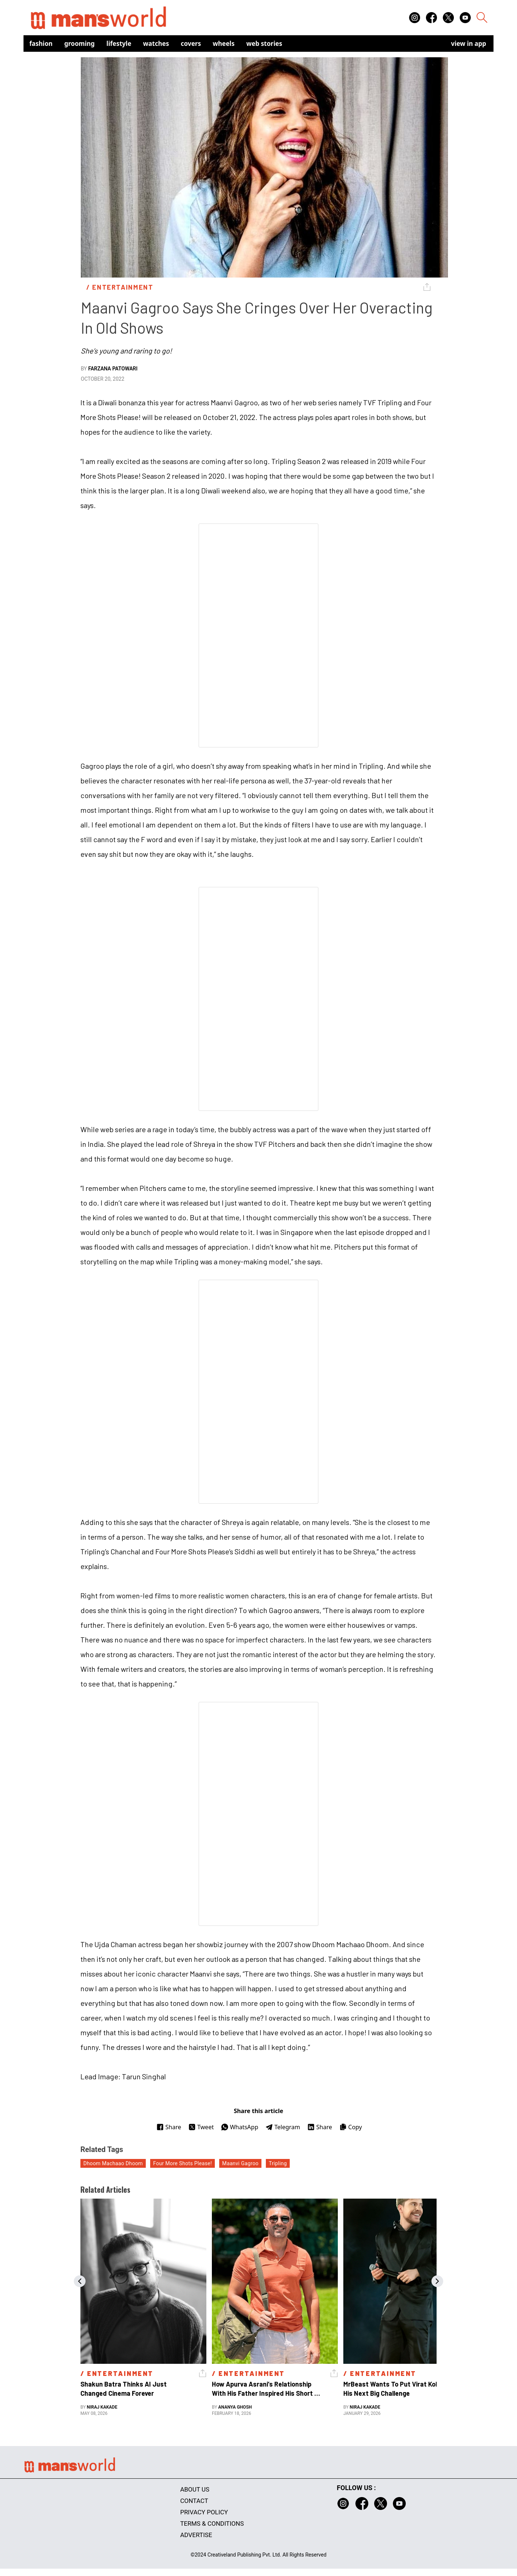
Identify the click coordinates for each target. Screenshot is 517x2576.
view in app (468, 43)
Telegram (282, 2127)
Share (168, 2127)
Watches (156, 43)
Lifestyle (118, 43)
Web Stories (264, 43)
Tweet (201, 2127)
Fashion (41, 43)
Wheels (224, 43)
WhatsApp (239, 2127)
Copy (350, 2127)
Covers (191, 43)
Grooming (79, 43)
